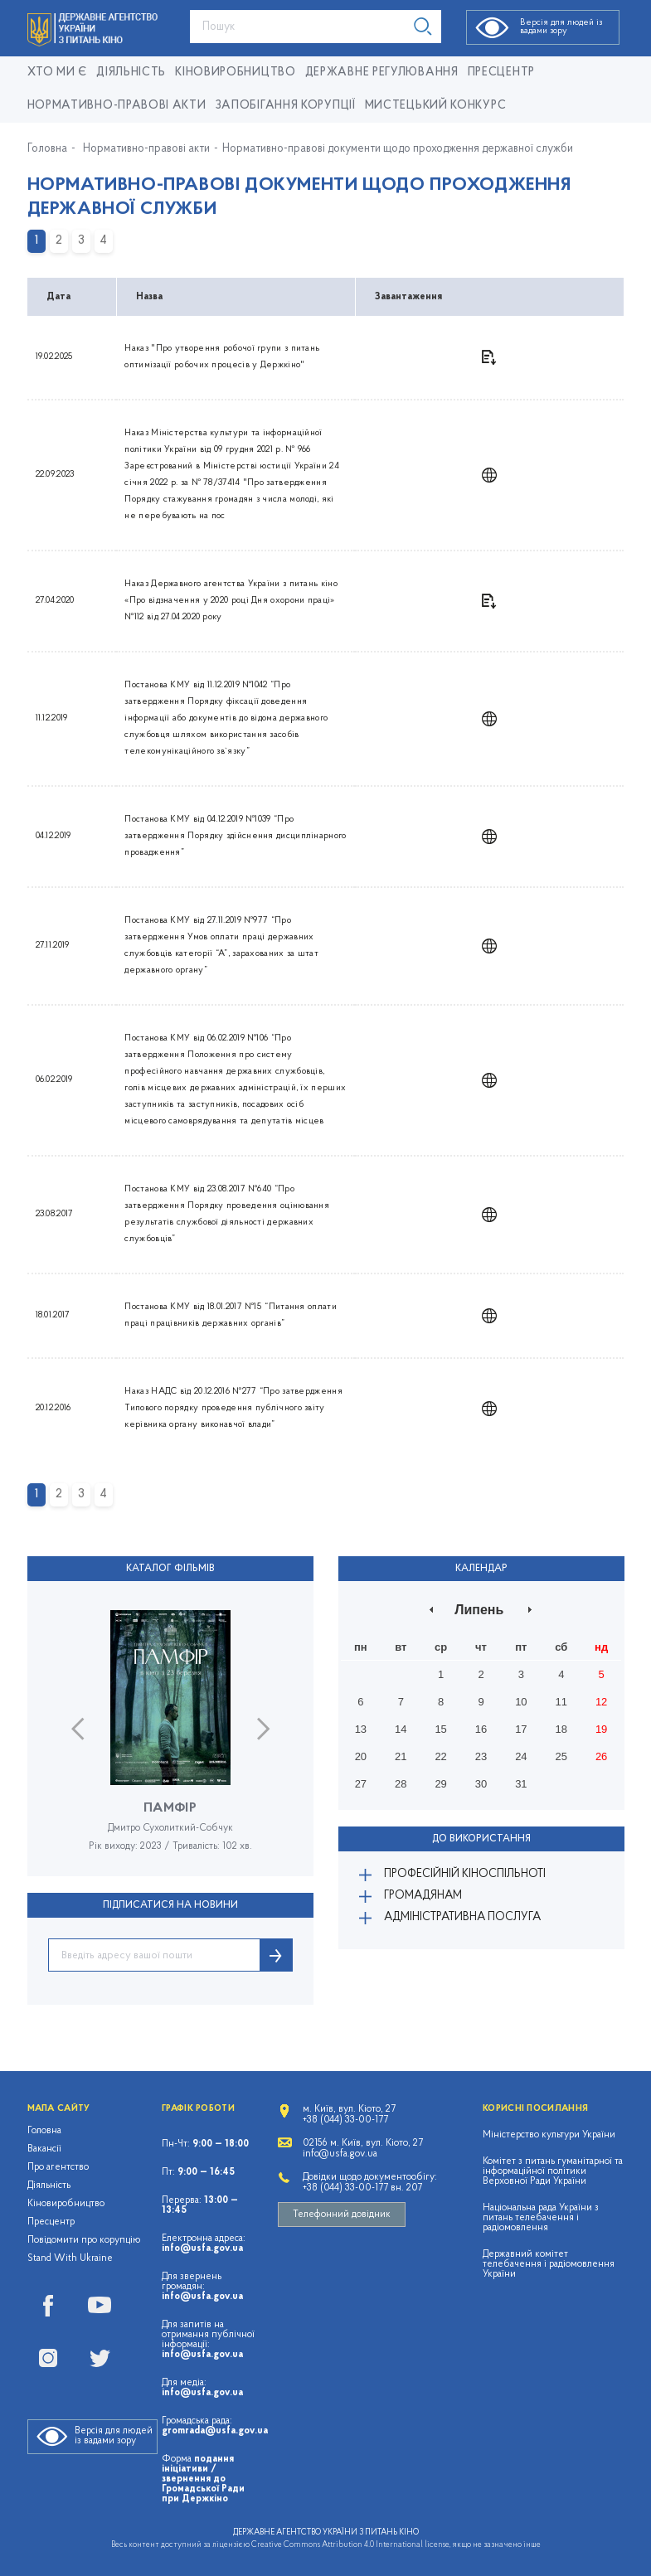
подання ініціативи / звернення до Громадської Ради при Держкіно (203, 2479)
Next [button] (263, 1729)
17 (521, 1729)
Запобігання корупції (286, 105)
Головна (47, 149)
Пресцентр (501, 72)
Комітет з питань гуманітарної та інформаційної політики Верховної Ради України (553, 2171)
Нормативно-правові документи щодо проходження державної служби (397, 149)
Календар (481, 1569)
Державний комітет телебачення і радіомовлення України (549, 2264)
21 (400, 1756)
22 (440, 1756)
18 (561, 1729)
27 (361, 1784)
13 (361, 1729)
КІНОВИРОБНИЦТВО (235, 72)
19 (601, 1729)
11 (561, 1702)
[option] (170, 1743)
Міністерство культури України (549, 2135)
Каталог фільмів (170, 1569)
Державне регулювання (382, 72)
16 (481, 1729)
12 (601, 1702)
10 (521, 1702)
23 (481, 1756)
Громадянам (423, 1896)
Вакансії (44, 2149)
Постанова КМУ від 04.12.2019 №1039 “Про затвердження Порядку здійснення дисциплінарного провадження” (235, 836)
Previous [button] (77, 1729)
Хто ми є (57, 72)
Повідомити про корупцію (84, 2240)
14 (400, 1729)
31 (521, 1784)
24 (521, 1756)
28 (400, 1784)
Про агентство (58, 2167)
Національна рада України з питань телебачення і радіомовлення (541, 2218)
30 (481, 1784)
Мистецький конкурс (436, 105)
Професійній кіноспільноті (465, 1874)
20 (361, 1756)
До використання (481, 1839)
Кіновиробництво (65, 2204)
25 (561, 1756)
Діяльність (131, 72)
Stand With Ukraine (70, 2258)
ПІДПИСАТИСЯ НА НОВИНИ (170, 1905)
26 (601, 1756)
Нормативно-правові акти (116, 105)
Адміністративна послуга (462, 1917)
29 (440, 1784)
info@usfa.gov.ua (202, 2248)
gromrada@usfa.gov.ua (215, 2431)
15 (440, 1729)
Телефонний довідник (342, 2214)
